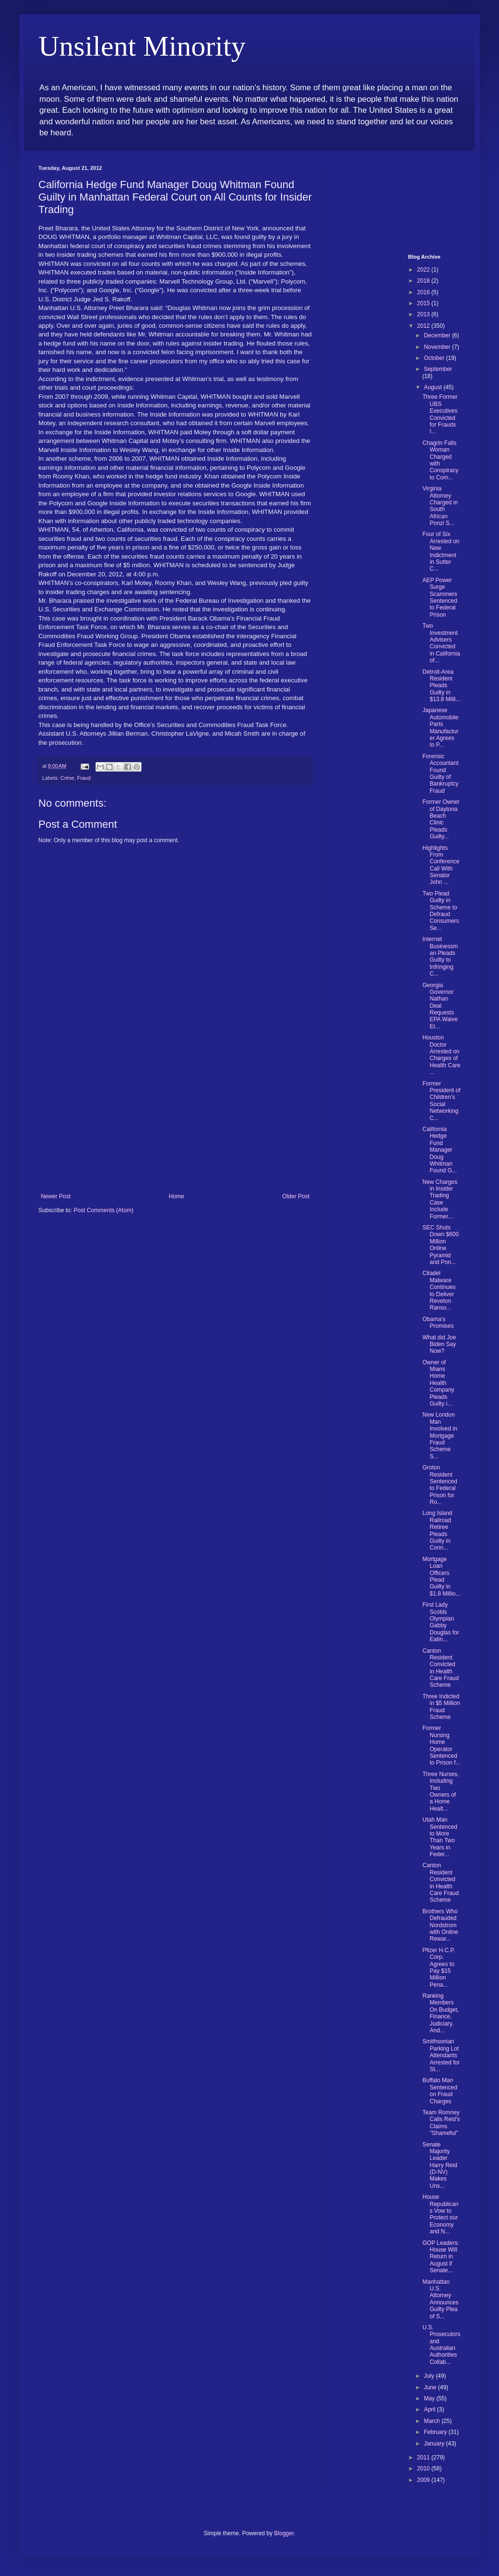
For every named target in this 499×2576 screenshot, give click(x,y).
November (438, 347)
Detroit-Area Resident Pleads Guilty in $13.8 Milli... (441, 685)
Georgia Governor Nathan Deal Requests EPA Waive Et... (440, 1006)
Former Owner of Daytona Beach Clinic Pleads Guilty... (440, 819)
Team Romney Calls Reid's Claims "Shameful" (441, 2122)
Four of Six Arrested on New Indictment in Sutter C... (440, 551)
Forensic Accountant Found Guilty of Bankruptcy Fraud (440, 773)
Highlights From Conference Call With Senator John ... (440, 865)
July (430, 2376)
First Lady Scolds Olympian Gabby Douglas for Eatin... (440, 1622)
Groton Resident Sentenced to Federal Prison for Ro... (439, 1484)
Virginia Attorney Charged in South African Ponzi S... (440, 505)
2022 (424, 269)
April (430, 2409)
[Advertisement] (175, 1121)
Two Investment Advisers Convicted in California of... (441, 643)
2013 (424, 314)
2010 (424, 2468)
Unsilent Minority (142, 46)
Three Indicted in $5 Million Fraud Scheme (441, 1706)
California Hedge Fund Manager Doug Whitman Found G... (439, 1150)
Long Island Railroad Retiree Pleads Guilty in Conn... (437, 1530)
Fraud (84, 778)
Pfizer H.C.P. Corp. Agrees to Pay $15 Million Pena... (438, 1967)
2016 (424, 292)
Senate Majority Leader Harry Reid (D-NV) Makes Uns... (439, 2165)
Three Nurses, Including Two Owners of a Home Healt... (440, 1791)
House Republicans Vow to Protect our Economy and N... (440, 2214)
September (438, 369)
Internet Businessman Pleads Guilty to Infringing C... (440, 956)
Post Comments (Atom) (103, 1210)
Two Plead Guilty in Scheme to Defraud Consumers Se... (440, 910)
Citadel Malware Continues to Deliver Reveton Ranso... (438, 1290)
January (435, 2443)
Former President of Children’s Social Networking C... (441, 1100)
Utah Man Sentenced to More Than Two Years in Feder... (439, 1837)
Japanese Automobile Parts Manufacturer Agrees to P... (440, 727)
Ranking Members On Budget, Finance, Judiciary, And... (440, 2013)
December (438, 335)
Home (176, 1196)
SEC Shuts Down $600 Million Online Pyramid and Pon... (440, 1244)
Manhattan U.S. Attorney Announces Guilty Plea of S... (440, 2299)
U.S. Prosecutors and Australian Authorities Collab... (441, 2344)
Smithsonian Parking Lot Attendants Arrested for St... (441, 2055)
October (435, 358)
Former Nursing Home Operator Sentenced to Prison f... (441, 1745)
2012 (424, 325)
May (430, 2398)
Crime (67, 778)
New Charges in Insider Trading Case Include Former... (439, 1199)
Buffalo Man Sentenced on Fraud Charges (439, 2090)
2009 (424, 2480)
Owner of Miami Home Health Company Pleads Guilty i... (438, 1383)
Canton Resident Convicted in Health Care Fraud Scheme (440, 1668)
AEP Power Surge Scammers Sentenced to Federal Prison (439, 597)
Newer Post (56, 1196)
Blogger (284, 2533)
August (433, 387)
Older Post (295, 1196)
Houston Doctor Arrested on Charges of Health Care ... (441, 1054)
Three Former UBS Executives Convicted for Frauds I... (439, 414)
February (436, 2432)
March (432, 2421)
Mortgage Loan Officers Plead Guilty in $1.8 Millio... (441, 1576)
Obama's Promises (437, 1322)
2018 (424, 280)
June (431, 2387)
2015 (424, 303)
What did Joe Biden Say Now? (439, 1344)
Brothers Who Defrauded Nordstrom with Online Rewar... (440, 1925)
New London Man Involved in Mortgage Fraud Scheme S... (439, 1435)
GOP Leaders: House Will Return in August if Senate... (440, 2257)
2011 (424, 2457)
